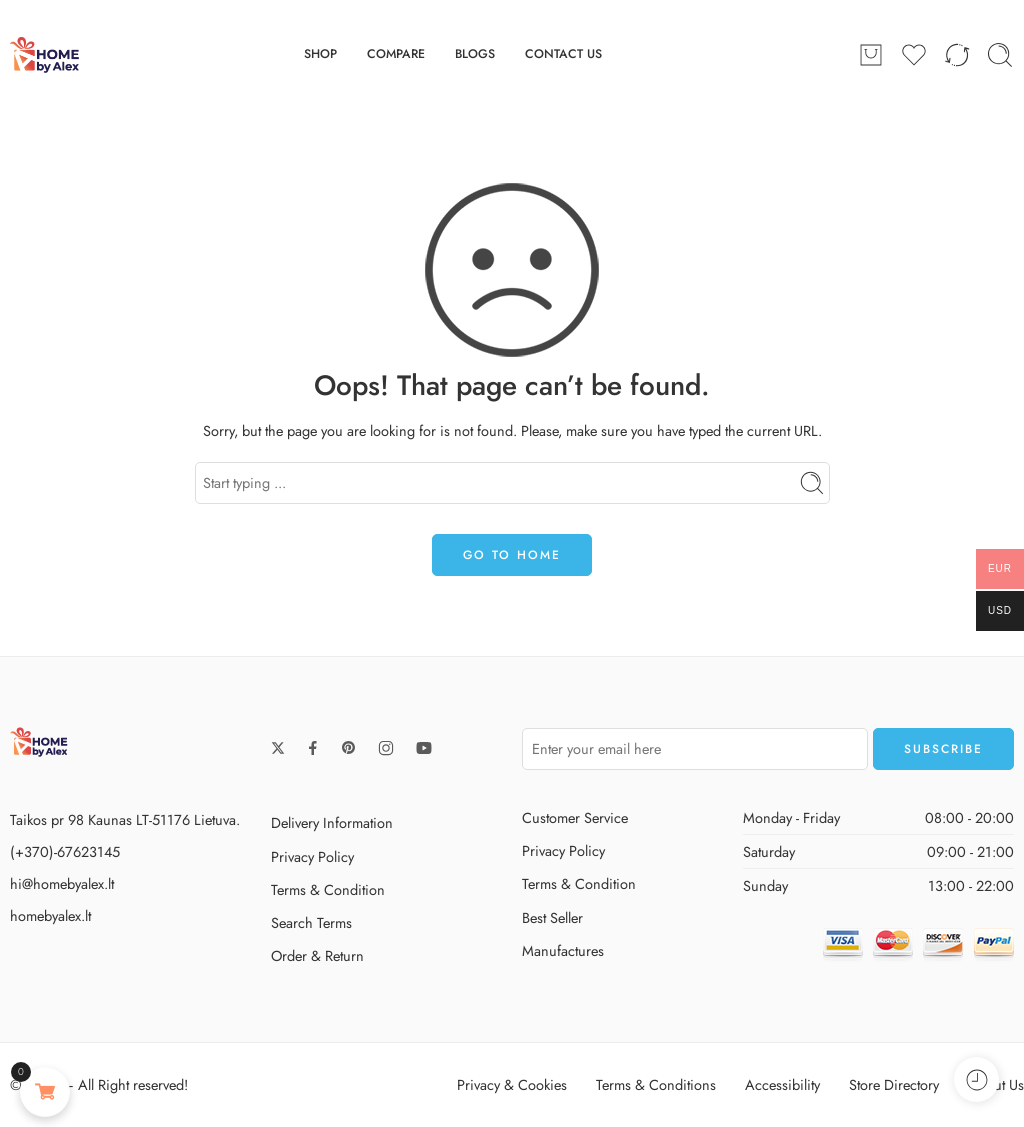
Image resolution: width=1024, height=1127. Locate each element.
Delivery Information (332, 822)
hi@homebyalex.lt (62, 883)
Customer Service (575, 817)
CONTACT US (563, 54)
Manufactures (563, 950)
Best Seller (552, 917)
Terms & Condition (328, 889)
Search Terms (311, 922)
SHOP (320, 54)
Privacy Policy (312, 856)
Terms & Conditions (656, 1084)
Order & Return (317, 955)
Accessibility (782, 1084)
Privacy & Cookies (512, 1084)
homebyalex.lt (50, 915)
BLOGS (475, 54)
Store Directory (894, 1084)
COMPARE (396, 54)
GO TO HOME (512, 555)
